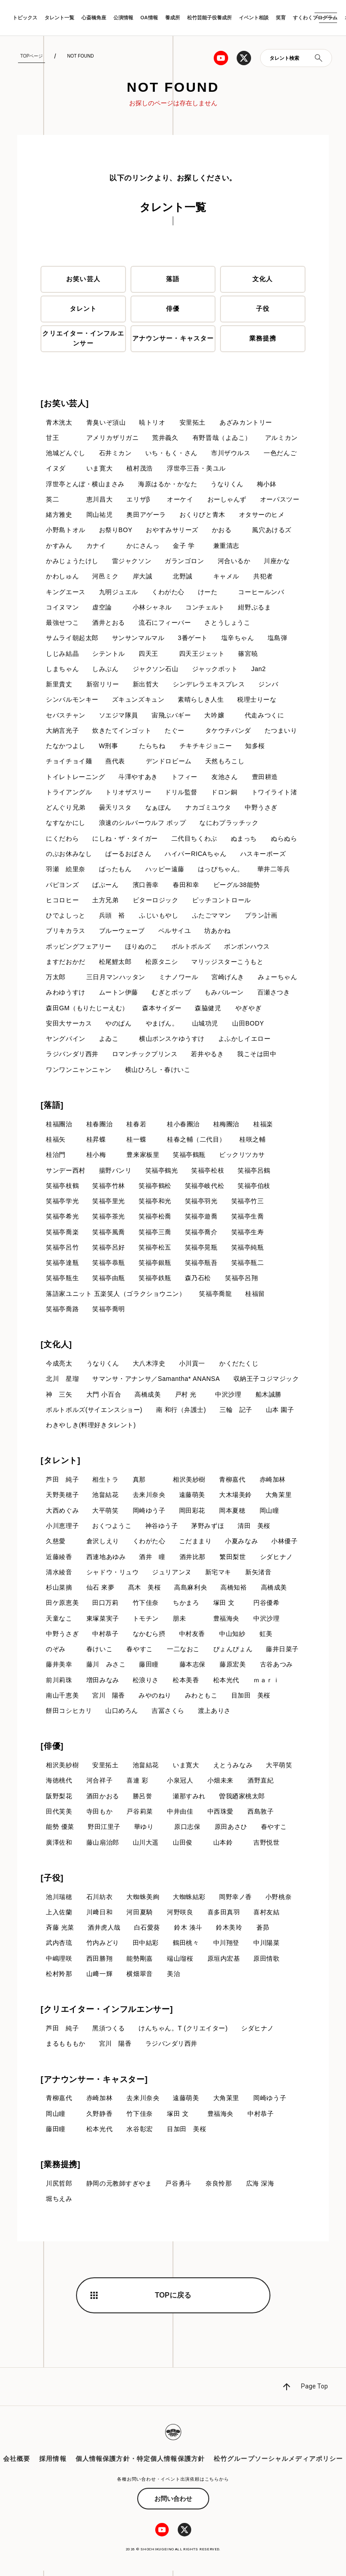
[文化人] (56, 1347)
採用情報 (52, 2464)
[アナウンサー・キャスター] (94, 2084)
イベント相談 (254, 17)
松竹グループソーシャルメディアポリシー (278, 2464)
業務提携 (262, 338)
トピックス (25, 17)
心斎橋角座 (93, 17)
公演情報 (123, 17)
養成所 (172, 17)
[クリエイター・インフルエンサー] (106, 2014)
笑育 (281, 17)
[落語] (51, 1107)
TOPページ (31, 56)
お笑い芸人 (83, 279)
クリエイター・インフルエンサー (83, 338)
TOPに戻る (173, 2300)
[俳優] (51, 1750)
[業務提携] (60, 2169)
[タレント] (60, 1464)
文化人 (262, 279)
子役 (263, 309)
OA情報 (149, 17)
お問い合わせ (173, 2504)
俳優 (173, 309)
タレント (83, 309)
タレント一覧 (59, 17)
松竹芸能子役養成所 (209, 17)
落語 (173, 279)
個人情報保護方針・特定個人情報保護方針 (140, 2464)
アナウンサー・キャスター (173, 338)
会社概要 (16, 2464)
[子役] (51, 1882)
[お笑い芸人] (64, 403)
